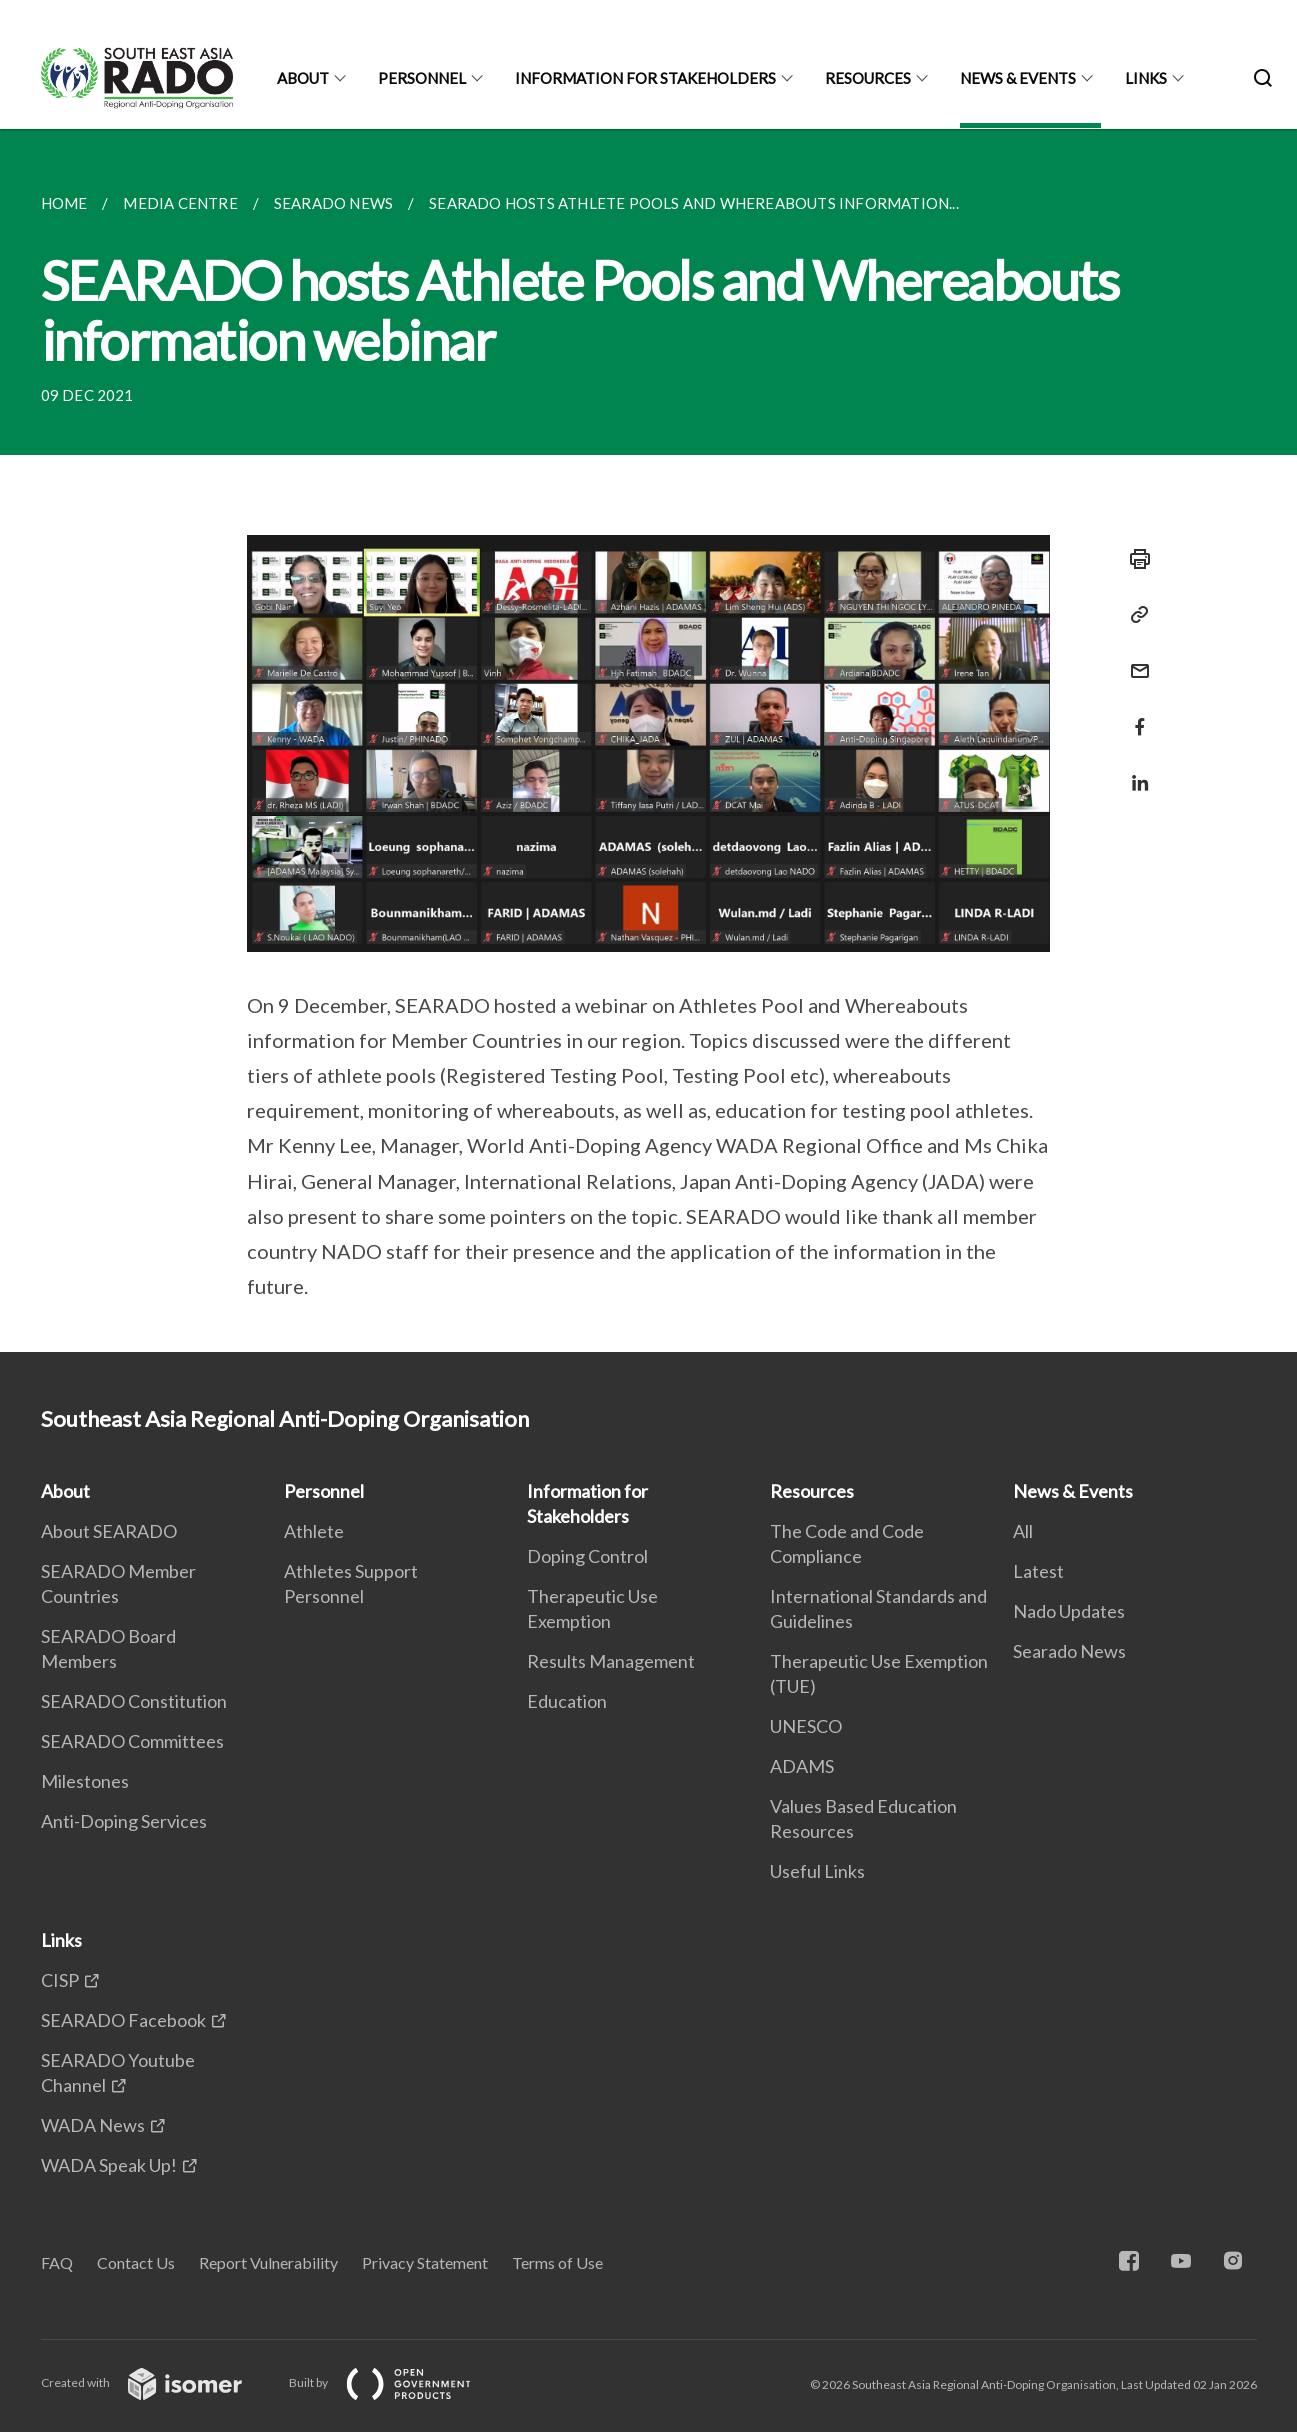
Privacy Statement (425, 2262)
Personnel (422, 78)
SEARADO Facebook (123, 2020)
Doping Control (587, 1556)
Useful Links (817, 1871)
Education (567, 1701)
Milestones (85, 1781)
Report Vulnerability (268, 2262)
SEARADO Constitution (134, 1701)
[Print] (1134, 559)
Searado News (1069, 1651)
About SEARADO (109, 1531)
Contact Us (136, 2262)
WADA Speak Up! (109, 2165)
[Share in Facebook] (1134, 714)
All (1023, 1531)
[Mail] (1134, 658)
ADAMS (802, 1766)
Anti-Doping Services (124, 1821)
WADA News (93, 2125)
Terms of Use (557, 2262)
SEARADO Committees (132, 1741)
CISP (60, 1980)
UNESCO (806, 1726)
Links (1146, 78)
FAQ (57, 2262)
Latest (1038, 1571)
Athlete (314, 1531)
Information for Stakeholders (645, 78)
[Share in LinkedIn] (1134, 770)
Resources (868, 78)
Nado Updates (1069, 1611)
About (303, 78)
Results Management (611, 1661)
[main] (648, 740)
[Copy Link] (1134, 615)
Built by (396, 2382)
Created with (157, 2382)
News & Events (1018, 78)
